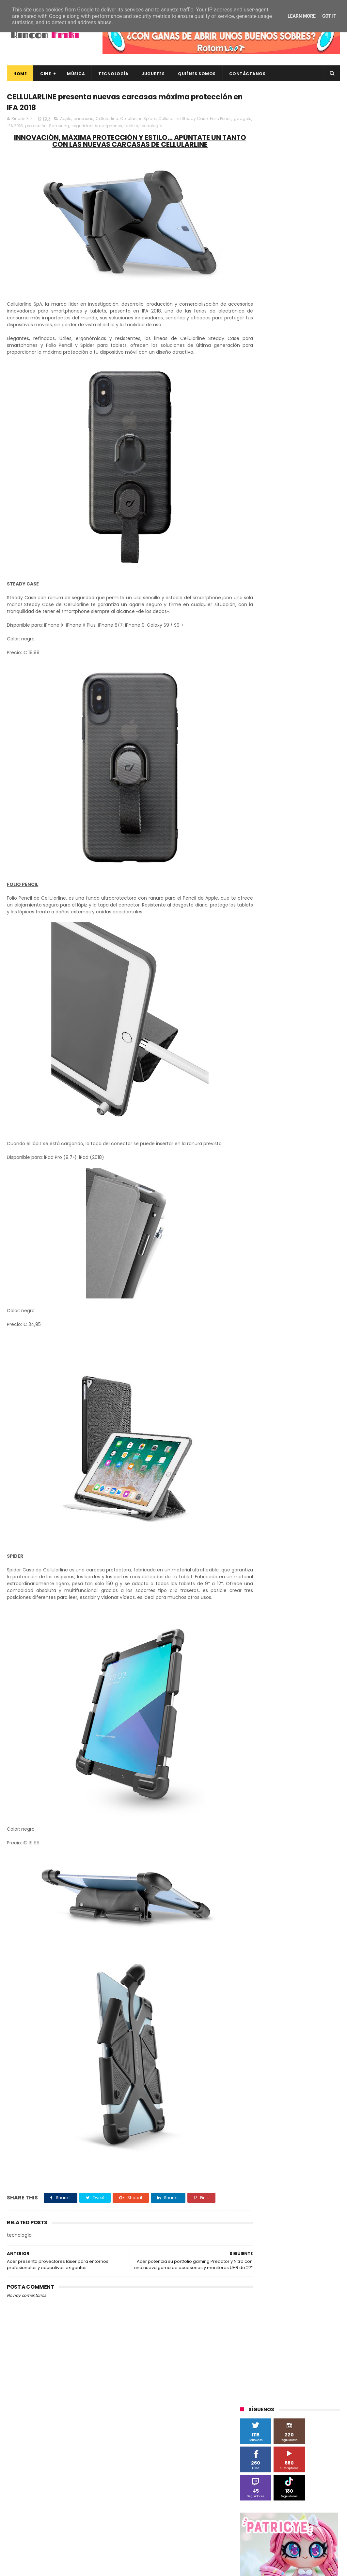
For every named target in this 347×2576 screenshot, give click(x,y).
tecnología (184, 127)
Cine (45, 73)
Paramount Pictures (287, 557)
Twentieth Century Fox (267, 606)
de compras (279, 666)
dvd (326, 666)
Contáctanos (247, 73)
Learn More (302, 16)
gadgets (29, 127)
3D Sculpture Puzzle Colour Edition (278, 473)
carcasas (83, 120)
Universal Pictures (261, 630)
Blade (316, 497)
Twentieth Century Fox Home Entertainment (289, 618)
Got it (329, 16)
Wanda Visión (302, 630)
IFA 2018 (48, 127)
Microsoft (296, 545)
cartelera (320, 642)
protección (69, 127)
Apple (65, 120)
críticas (251, 666)
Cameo (251, 509)
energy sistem (258, 678)
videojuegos (256, 715)
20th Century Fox (261, 461)
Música (76, 73)
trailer (280, 702)
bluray (296, 642)
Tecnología (113, 73)
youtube (286, 715)
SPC (284, 569)
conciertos (289, 654)
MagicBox (317, 533)
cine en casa (256, 654)
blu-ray (274, 642)
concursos (318, 654)
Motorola (324, 545)
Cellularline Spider (138, 120)
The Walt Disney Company (302, 594)
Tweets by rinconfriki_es (267, 310)
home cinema (258, 690)
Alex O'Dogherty (316, 485)
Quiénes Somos (197, 73)
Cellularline (107, 120)
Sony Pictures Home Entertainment (279, 582)
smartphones (141, 127)
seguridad (115, 127)
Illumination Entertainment (271, 533)
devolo (307, 666)
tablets (164, 127)
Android (251, 497)
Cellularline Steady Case (183, 120)
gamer (316, 678)
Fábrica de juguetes (285, 521)
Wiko (329, 630)
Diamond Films (301, 509)
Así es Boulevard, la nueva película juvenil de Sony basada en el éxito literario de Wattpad (303, 2476)
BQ (271, 497)
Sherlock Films (311, 569)
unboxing (304, 702)
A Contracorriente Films (268, 485)
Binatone (292, 497)
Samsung (92, 127)
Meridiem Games (261, 545)
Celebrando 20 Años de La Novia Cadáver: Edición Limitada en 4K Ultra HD (299, 2507)
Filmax (250, 521)
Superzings (255, 594)
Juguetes (153, 73)
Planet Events (258, 569)
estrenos (291, 678)
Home (20, 73)
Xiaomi (251, 642)
